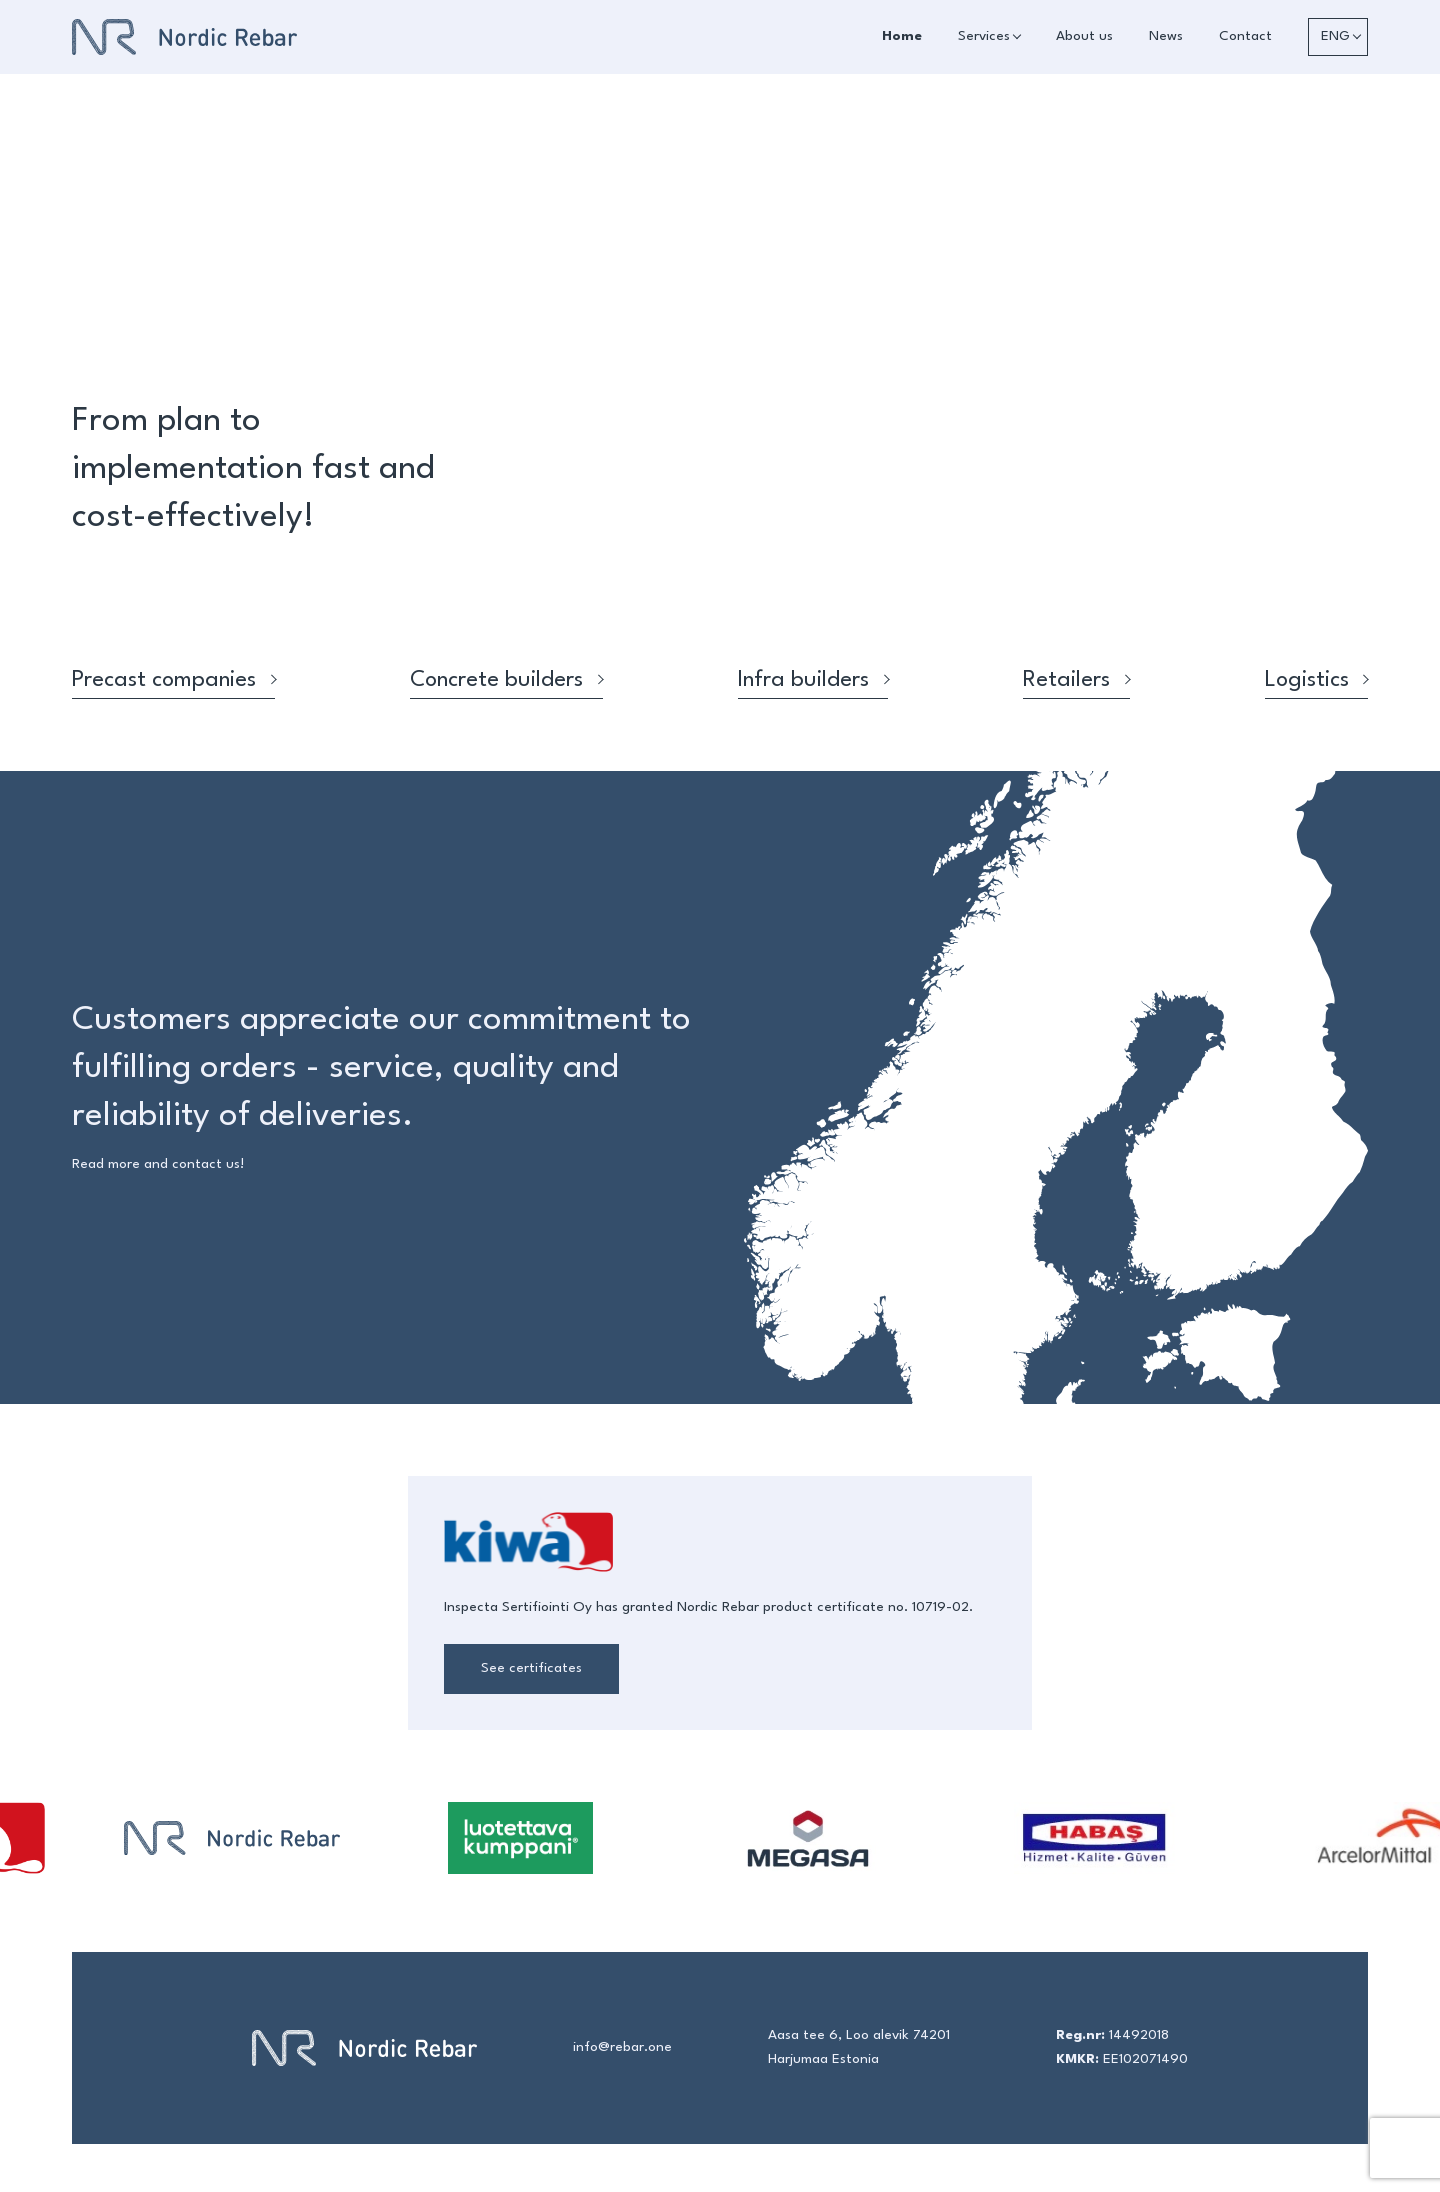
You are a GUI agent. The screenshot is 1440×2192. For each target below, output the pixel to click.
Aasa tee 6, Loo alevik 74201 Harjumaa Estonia (859, 2047)
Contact (1245, 36)
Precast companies (173, 680)
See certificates (531, 1668)
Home (902, 36)
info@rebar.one (622, 2047)
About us (1084, 36)
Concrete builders (506, 680)
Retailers (1076, 680)
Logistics (1316, 680)
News (1166, 36)
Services (984, 36)
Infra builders (813, 680)
